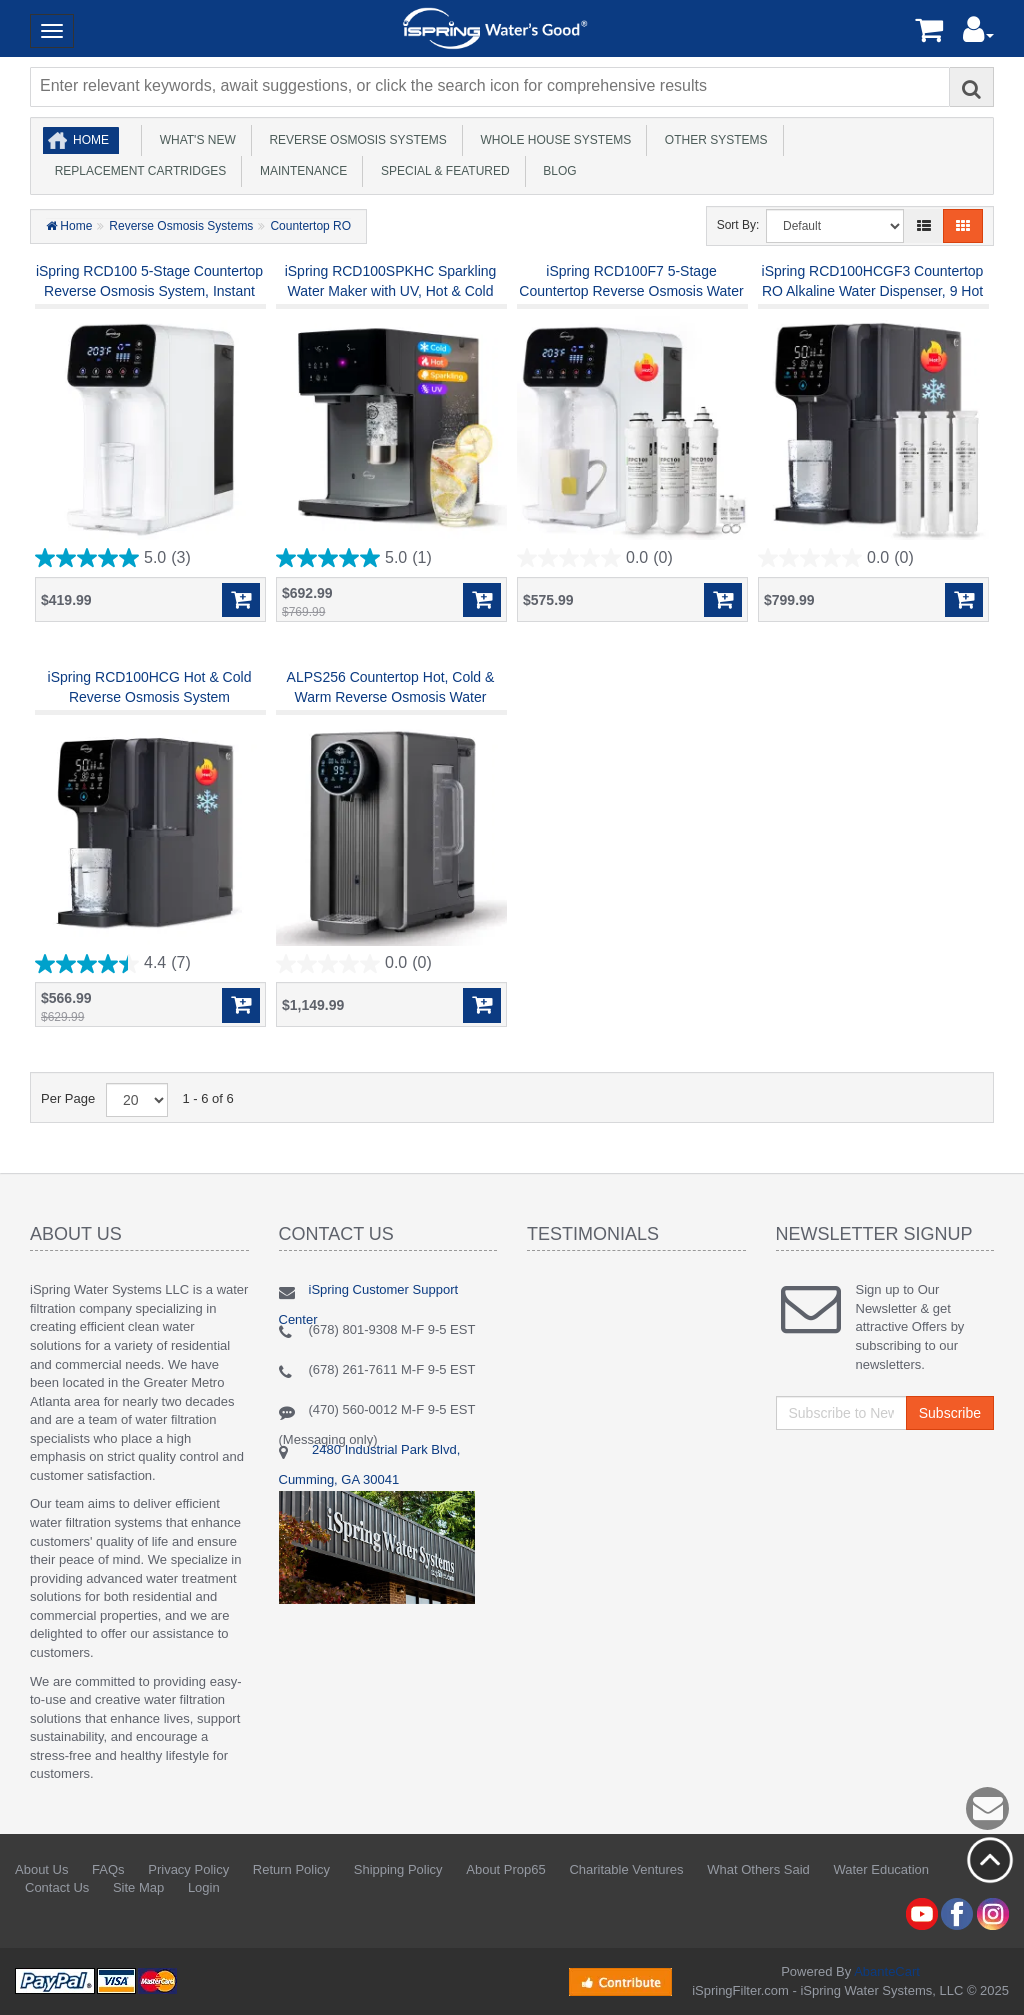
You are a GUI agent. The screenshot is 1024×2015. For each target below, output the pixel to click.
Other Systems (712, 140)
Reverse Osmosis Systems (355, 140)
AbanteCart (887, 1971)
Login (204, 1887)
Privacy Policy (188, 1869)
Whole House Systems (552, 140)
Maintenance (300, 171)
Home (91, 140)
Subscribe (950, 1413)
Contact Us (57, 1887)
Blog (557, 171)
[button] (978, 34)
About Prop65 (506, 1869)
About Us (41, 1869)
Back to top (990, 1860)
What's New (194, 140)
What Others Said (758, 1869)
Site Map (138, 1887)
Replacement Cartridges (137, 171)
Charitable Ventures (626, 1869)
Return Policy (291, 1869)
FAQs (108, 1869)
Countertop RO (310, 226)
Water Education (881, 1869)
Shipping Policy (398, 1869)
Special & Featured (441, 171)
